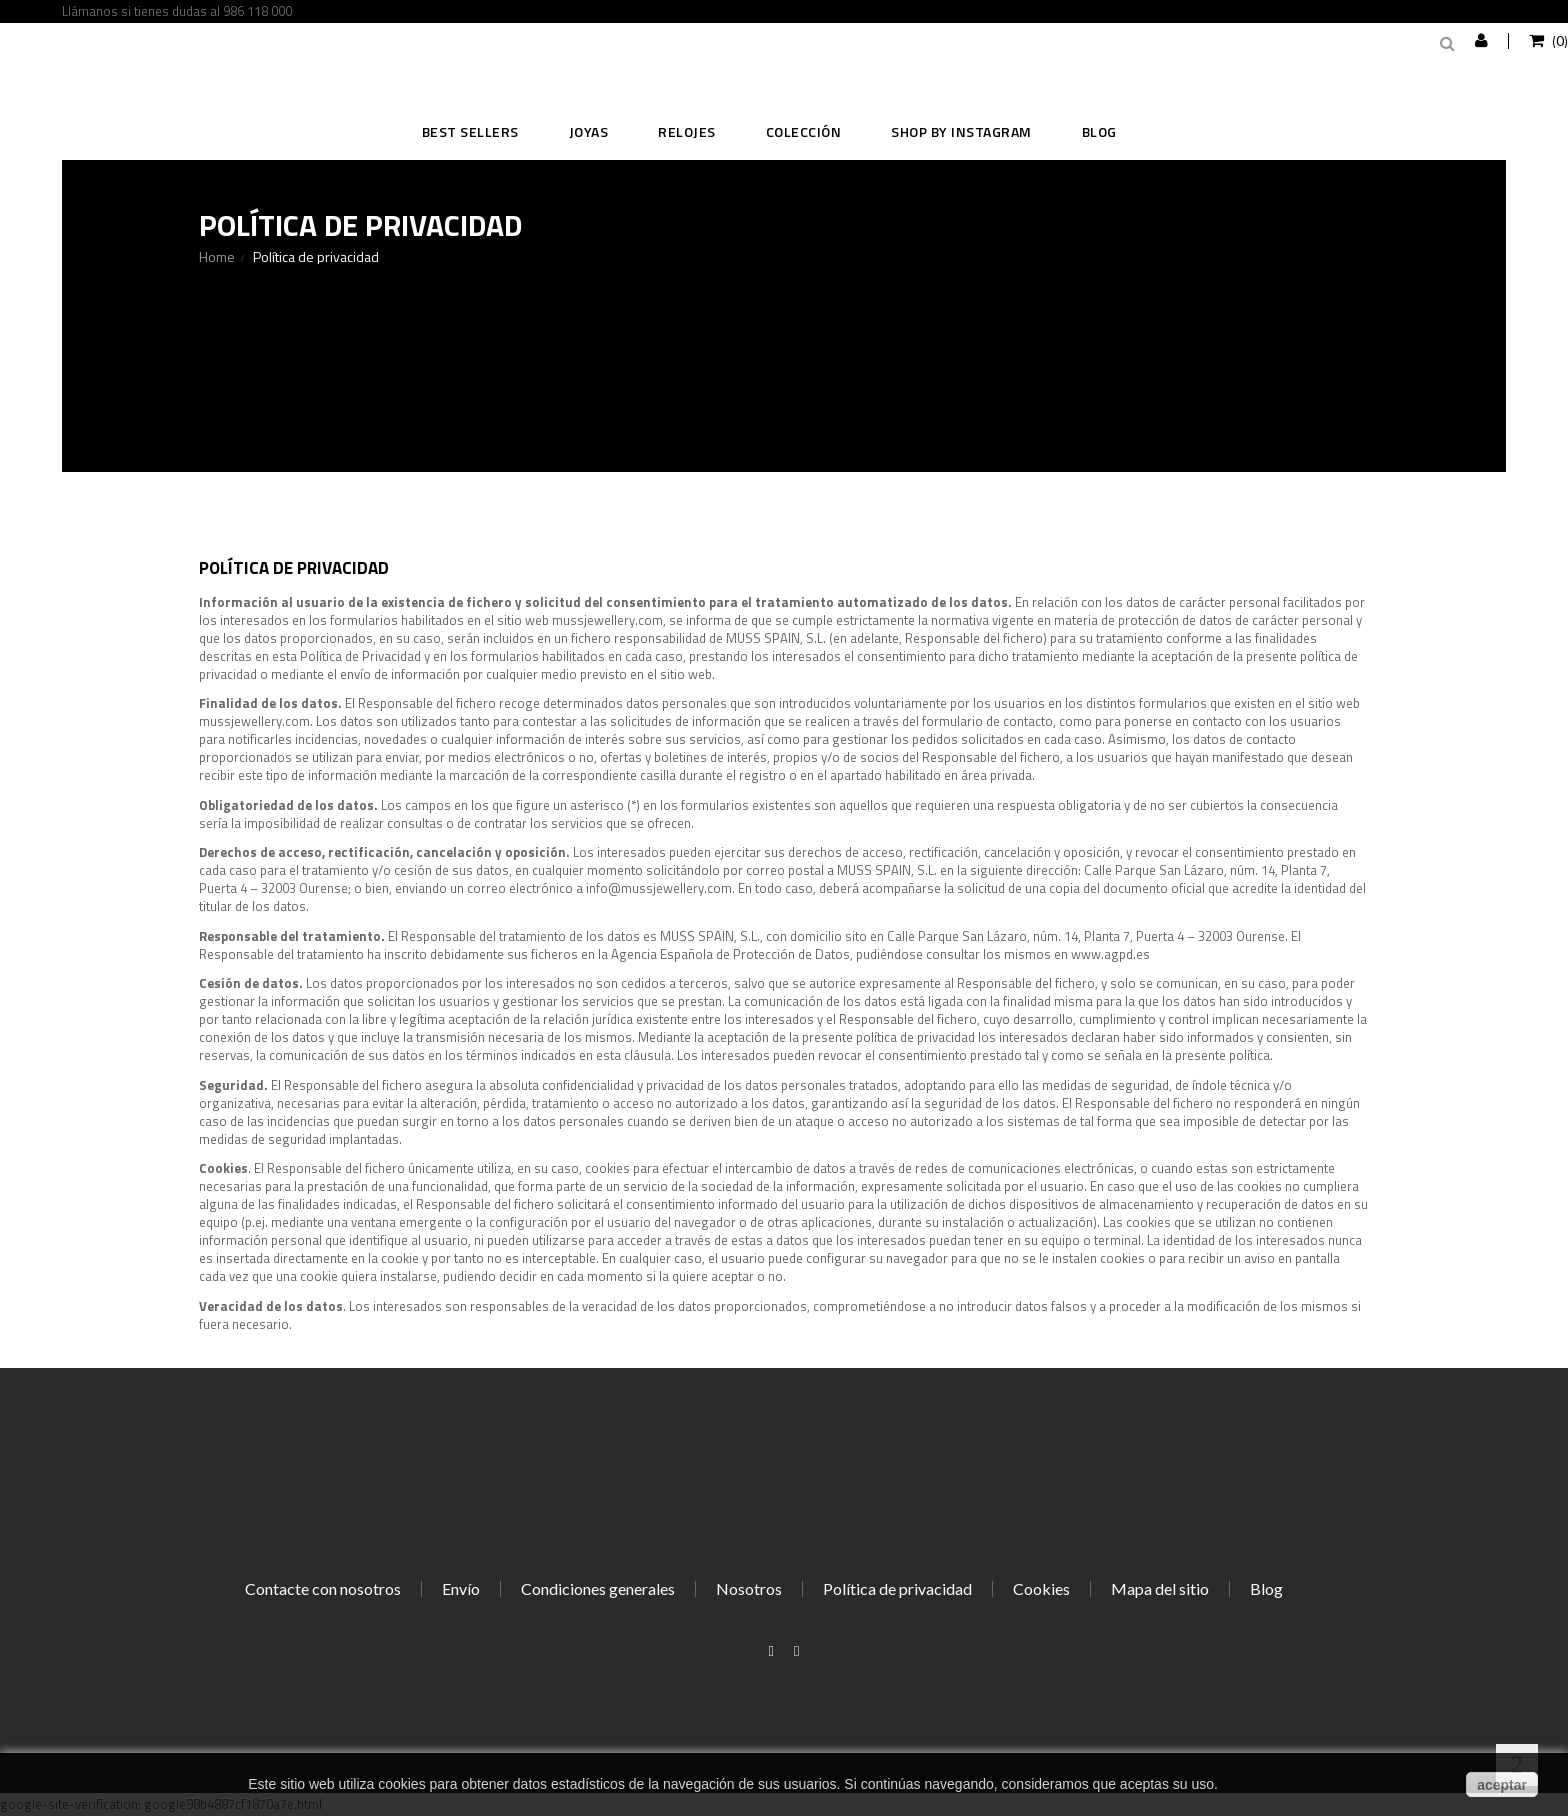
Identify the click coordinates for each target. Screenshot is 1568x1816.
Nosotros (749, 1588)
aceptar (1502, 1785)
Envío (461, 1588)
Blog (1099, 131)
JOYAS (589, 131)
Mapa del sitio (1160, 1588)
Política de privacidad (897, 1588)
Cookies (1041, 1588)
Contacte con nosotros (323, 1588)
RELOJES (687, 131)
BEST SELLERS (470, 131)
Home (217, 257)
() (1558, 41)
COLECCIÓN (804, 131)
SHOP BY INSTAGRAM (961, 131)
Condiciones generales (598, 1588)
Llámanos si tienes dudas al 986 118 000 (177, 11)
